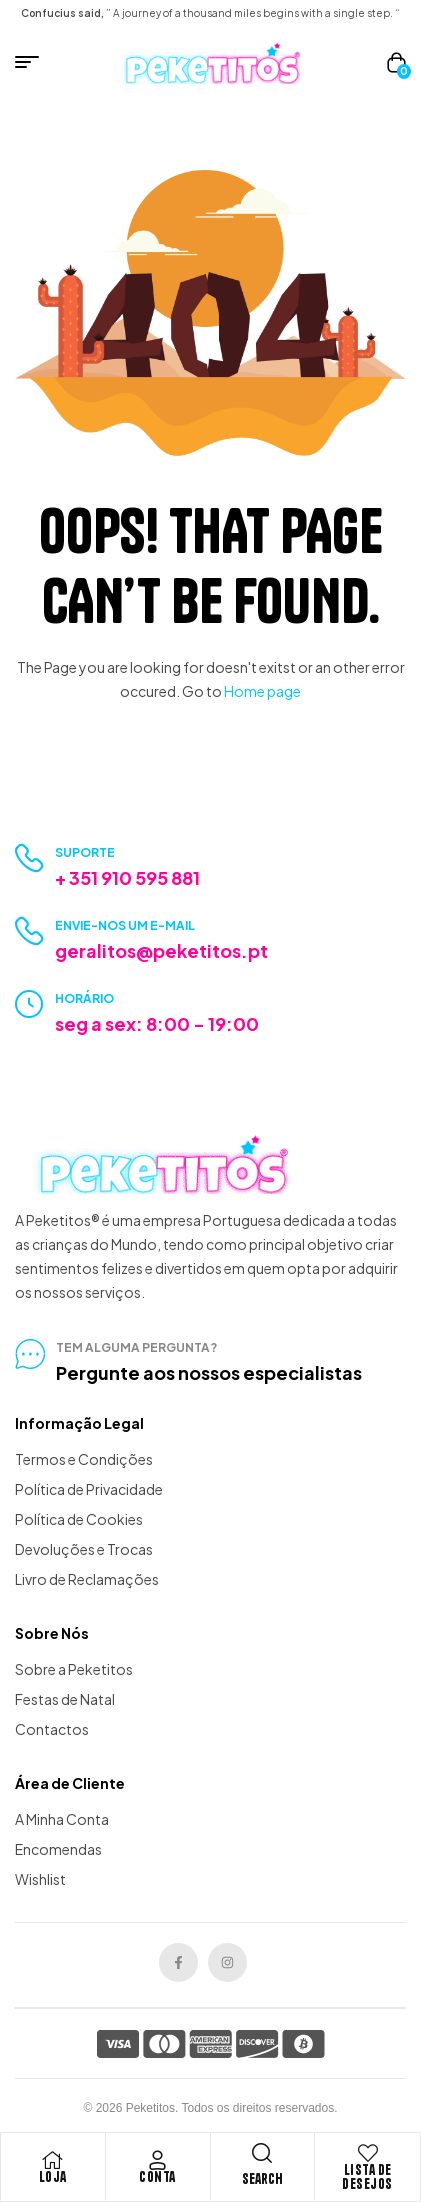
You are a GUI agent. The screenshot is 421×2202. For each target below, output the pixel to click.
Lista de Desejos (367, 2177)
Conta (157, 2177)
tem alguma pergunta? (136, 1347)
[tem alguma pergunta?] (30, 1354)
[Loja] (53, 2160)
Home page (262, 691)
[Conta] (158, 2160)
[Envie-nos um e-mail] (29, 931)
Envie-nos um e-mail (125, 925)
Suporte (85, 852)
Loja (53, 2177)
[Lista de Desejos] (368, 2153)
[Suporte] (29, 858)
